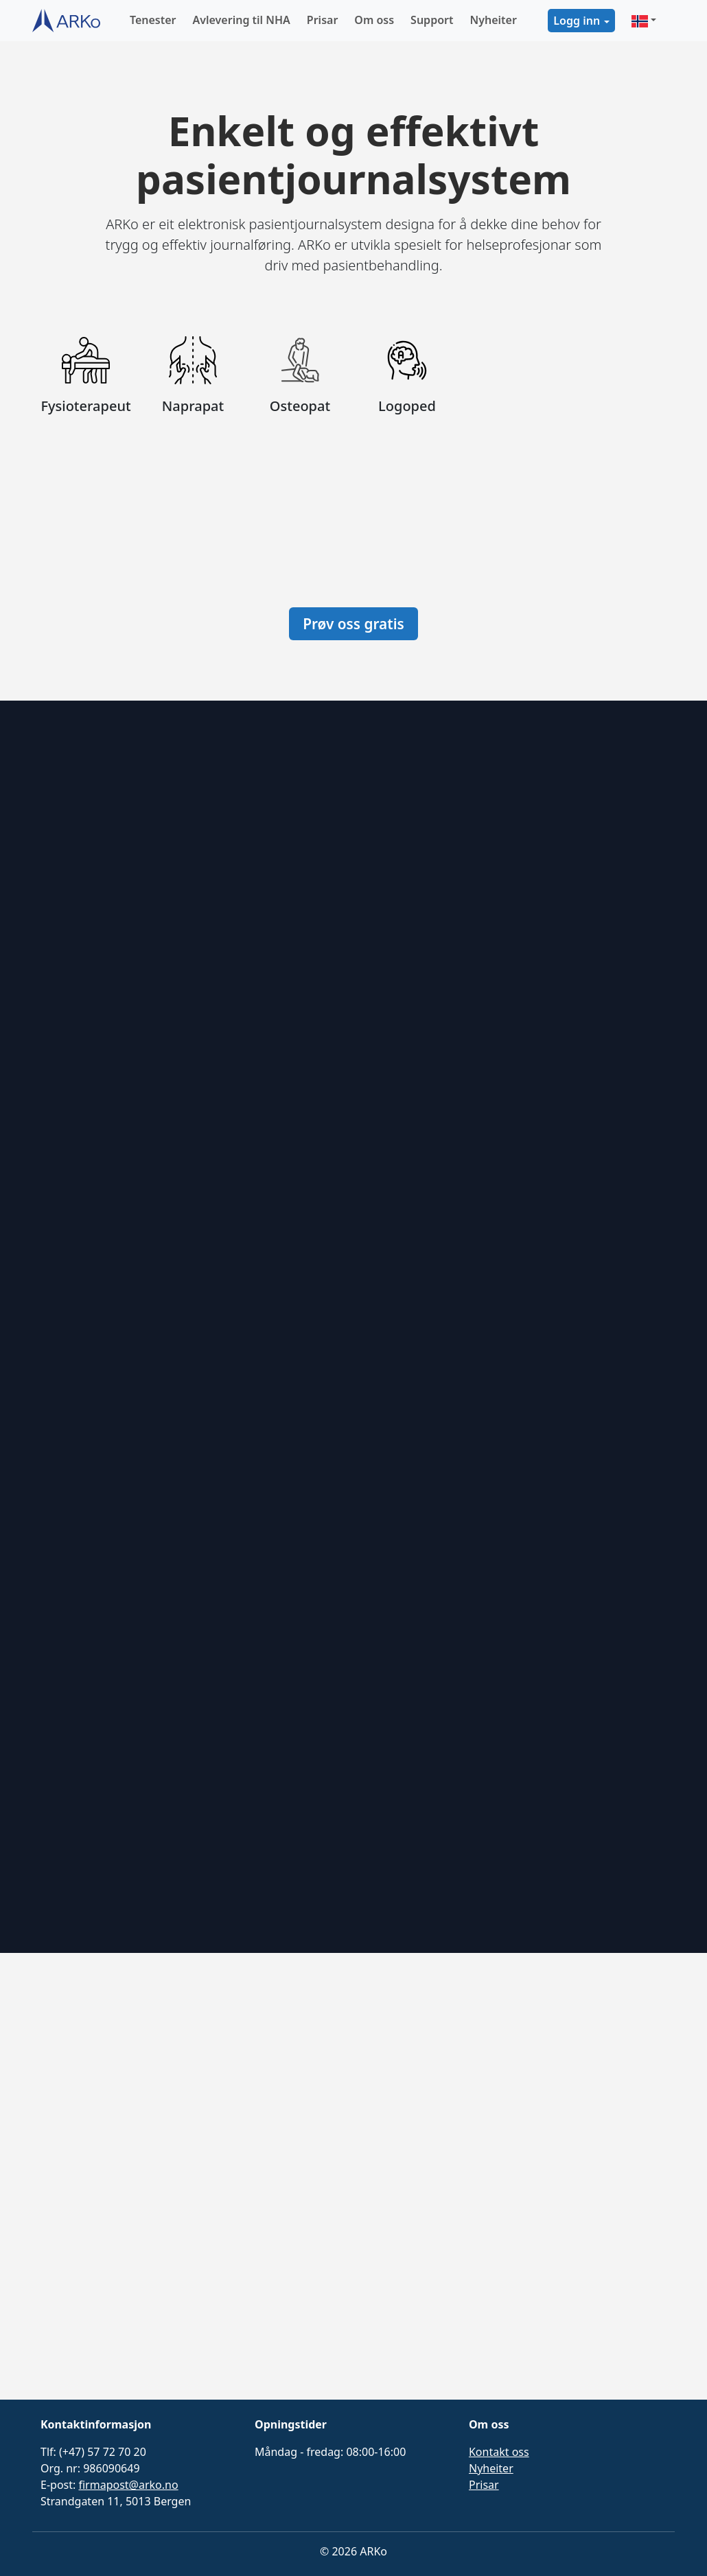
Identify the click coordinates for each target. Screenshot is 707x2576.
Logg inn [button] (576, 20)
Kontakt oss (499, 2451)
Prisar (322, 19)
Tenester (153, 19)
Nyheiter (493, 19)
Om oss (374, 19)
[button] (644, 20)
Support (431, 19)
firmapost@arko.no (128, 2484)
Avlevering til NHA (241, 19)
